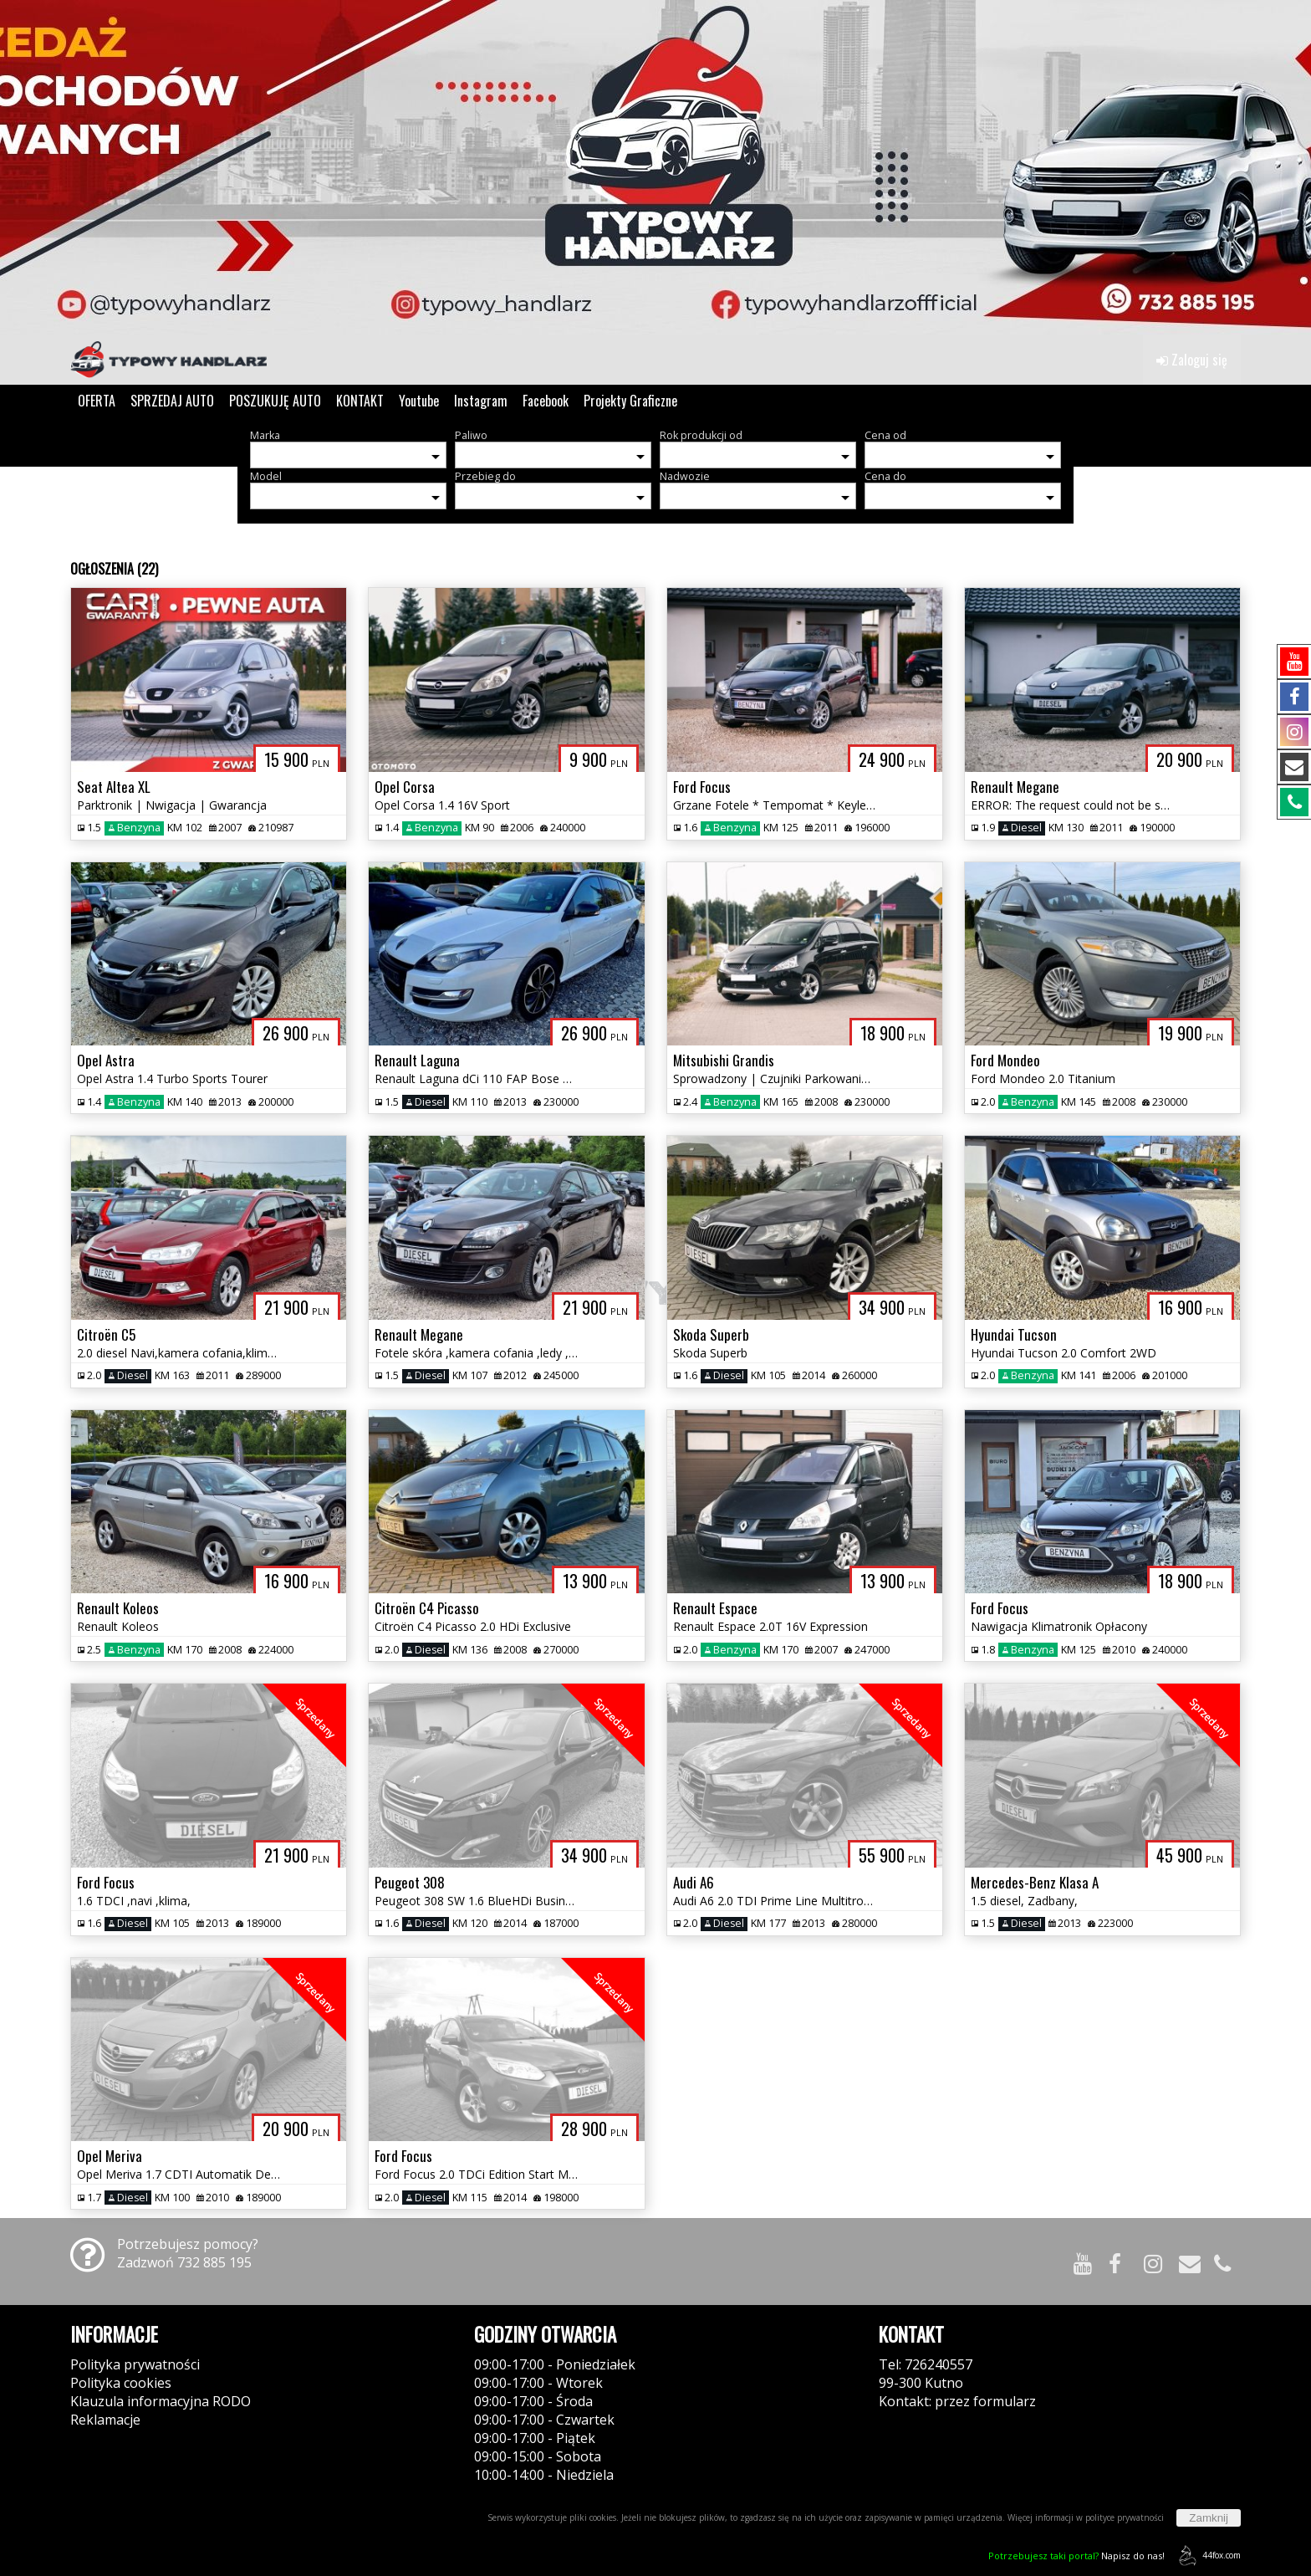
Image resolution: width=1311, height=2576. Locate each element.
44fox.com (1207, 2555)
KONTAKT (360, 401)
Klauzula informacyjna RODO (160, 2401)
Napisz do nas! (1076, 2555)
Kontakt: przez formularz (957, 2401)
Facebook (546, 401)
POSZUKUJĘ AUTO (275, 401)
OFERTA (96, 401)
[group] (655, 167)
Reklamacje (105, 2419)
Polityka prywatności (135, 2364)
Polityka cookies (120, 2383)
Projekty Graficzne (630, 401)
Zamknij (1208, 2518)
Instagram (481, 401)
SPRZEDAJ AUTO (172, 401)
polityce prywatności (1124, 2517)
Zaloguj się (1191, 360)
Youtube (419, 401)
